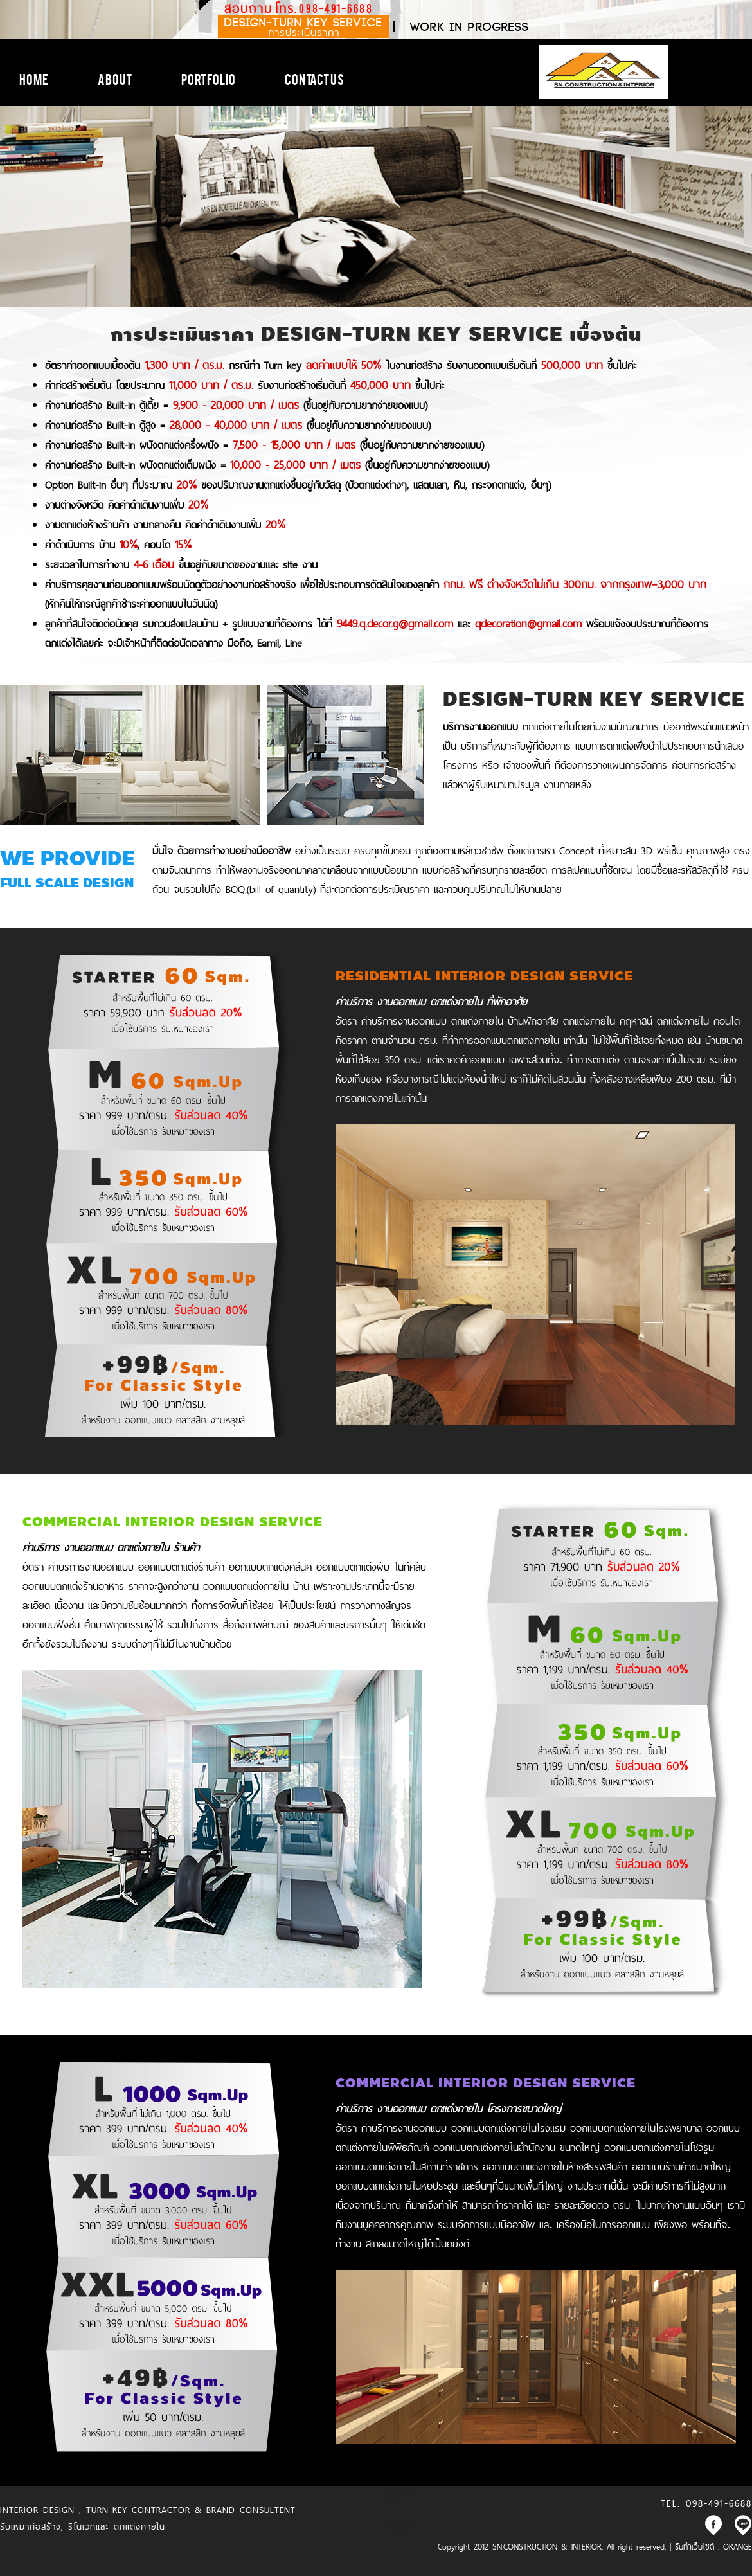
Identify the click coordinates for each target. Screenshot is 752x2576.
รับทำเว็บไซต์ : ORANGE (713, 2546)
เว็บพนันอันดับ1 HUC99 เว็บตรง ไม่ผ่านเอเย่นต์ (227, 2546)
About (115, 78)
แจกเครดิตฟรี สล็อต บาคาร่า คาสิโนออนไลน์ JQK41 (408, 2530)
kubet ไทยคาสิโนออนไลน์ (99, 2546)
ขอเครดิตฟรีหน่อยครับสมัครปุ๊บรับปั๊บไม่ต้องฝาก (408, 2491)
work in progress (469, 27)
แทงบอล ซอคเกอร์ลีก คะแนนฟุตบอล (154, 2546)
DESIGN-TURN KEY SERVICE (303, 27)
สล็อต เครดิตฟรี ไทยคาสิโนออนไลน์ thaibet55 (37, 2546)
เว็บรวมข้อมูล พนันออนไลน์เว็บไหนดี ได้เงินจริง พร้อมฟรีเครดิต (320, 2546)
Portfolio (208, 78)
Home (33, 78)
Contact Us (314, 78)
